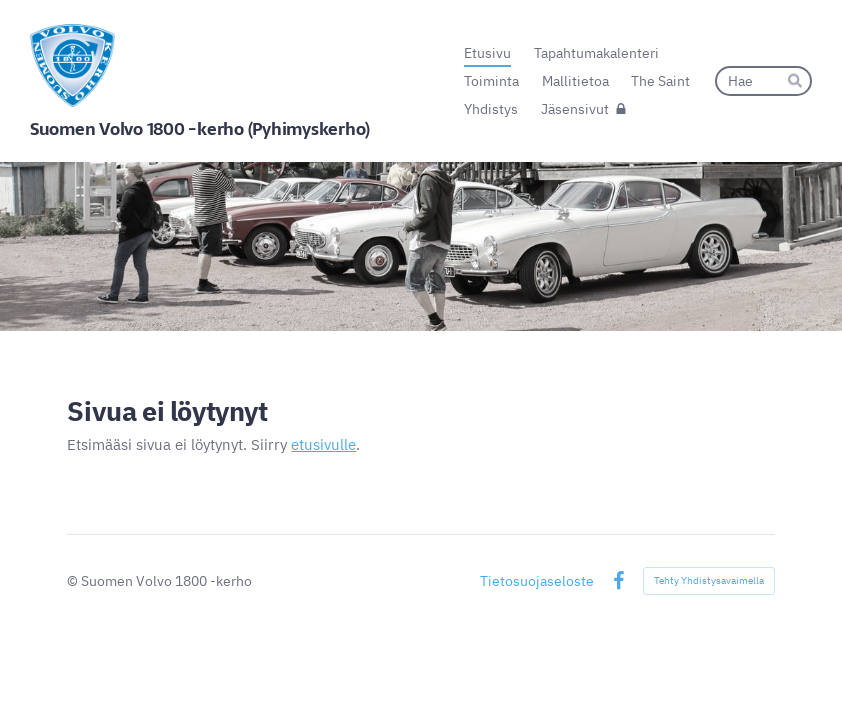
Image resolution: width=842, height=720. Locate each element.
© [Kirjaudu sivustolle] (74, 581)
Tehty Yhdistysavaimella (709, 580)
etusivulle (323, 444)
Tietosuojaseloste (537, 581)
